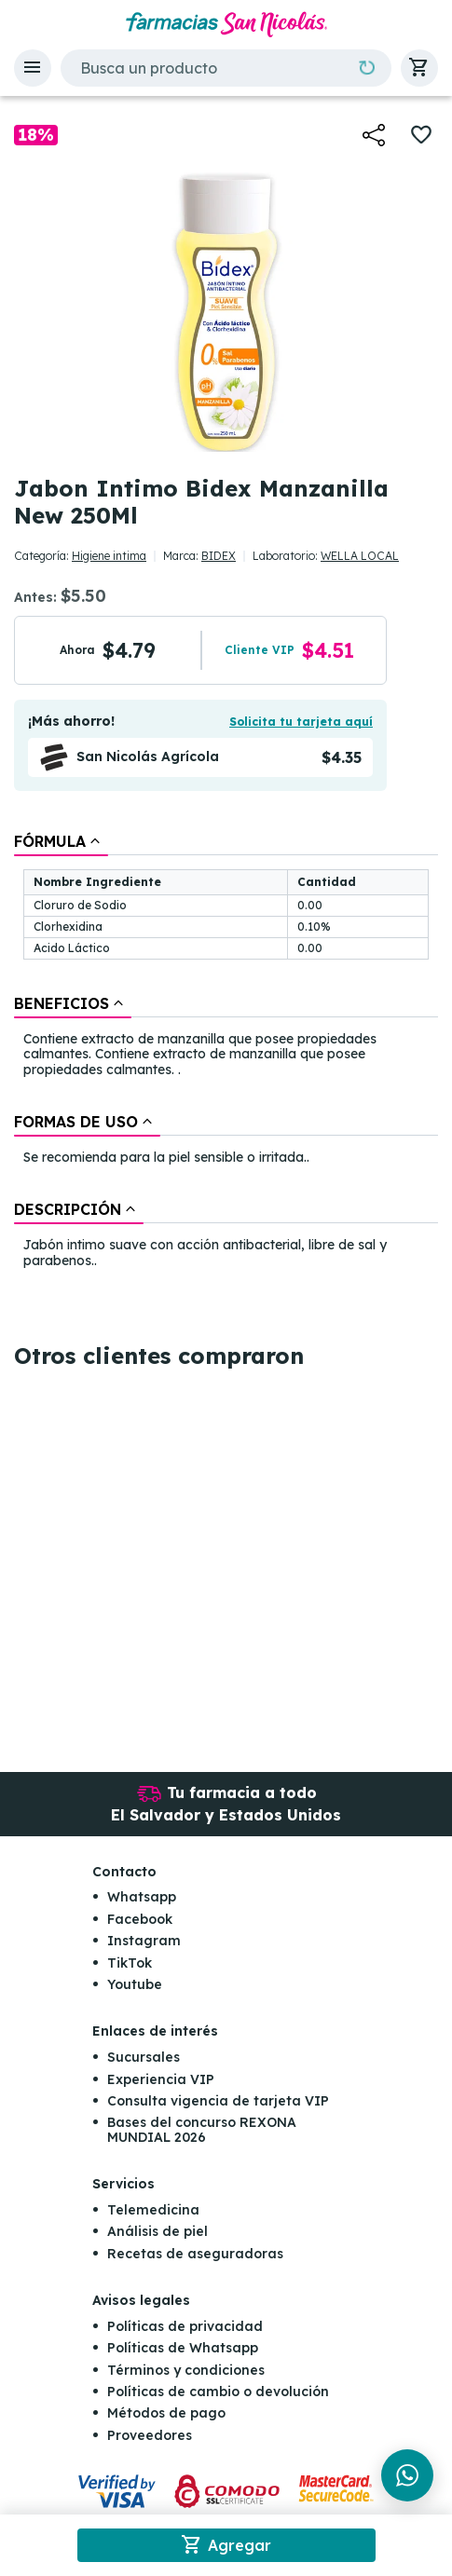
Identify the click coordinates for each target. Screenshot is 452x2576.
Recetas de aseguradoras (195, 2253)
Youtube (134, 1984)
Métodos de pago (166, 2413)
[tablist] (226, 1052)
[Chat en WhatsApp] (407, 2475)
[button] (32, 68)
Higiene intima (109, 556)
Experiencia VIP (160, 2079)
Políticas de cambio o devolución (218, 2391)
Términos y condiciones (186, 2370)
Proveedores (149, 2435)
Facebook (139, 1919)
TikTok (129, 1963)
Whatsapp (141, 1896)
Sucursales (143, 2057)
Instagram (144, 1940)
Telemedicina (153, 2209)
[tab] (61, 841)
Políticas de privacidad (185, 2326)
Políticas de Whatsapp (182, 2347)
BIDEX (218, 556)
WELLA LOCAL (360, 556)
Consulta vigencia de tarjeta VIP (218, 2100)
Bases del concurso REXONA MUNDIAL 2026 (201, 2129)
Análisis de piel (157, 2231)
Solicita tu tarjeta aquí (301, 722)
